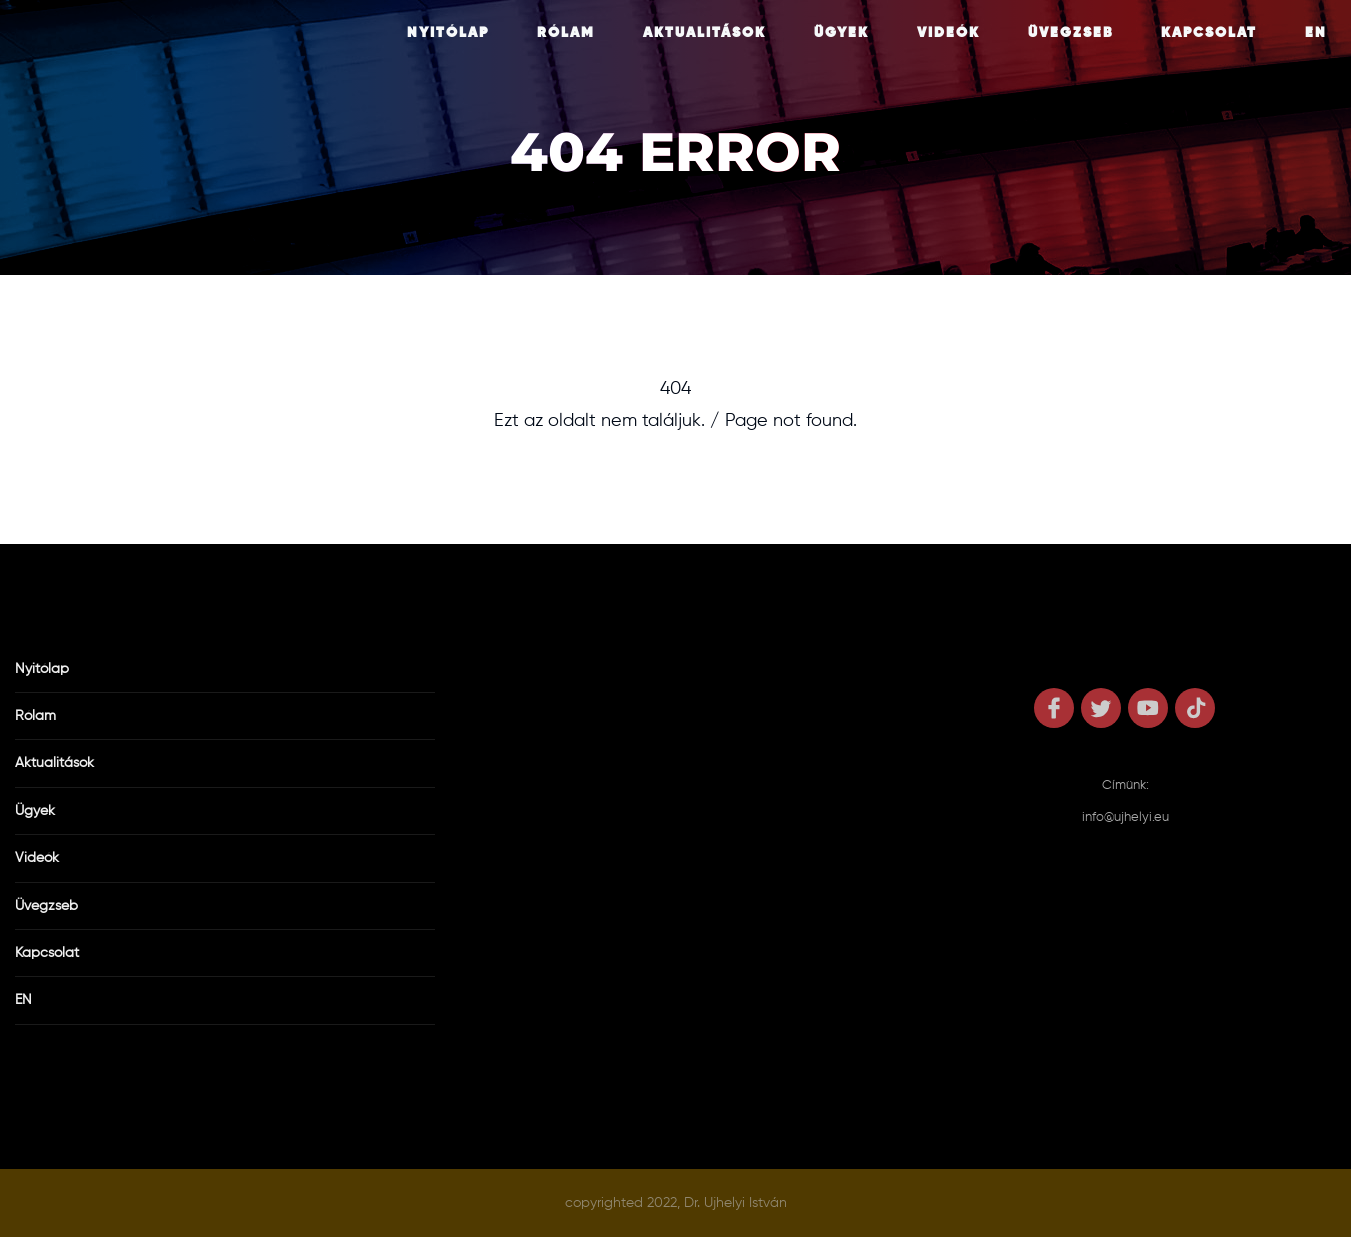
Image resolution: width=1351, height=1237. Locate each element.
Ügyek (841, 33)
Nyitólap (448, 33)
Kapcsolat (1209, 33)
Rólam (566, 33)
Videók (948, 33)
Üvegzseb (1070, 33)
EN (1316, 33)
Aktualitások (704, 33)
